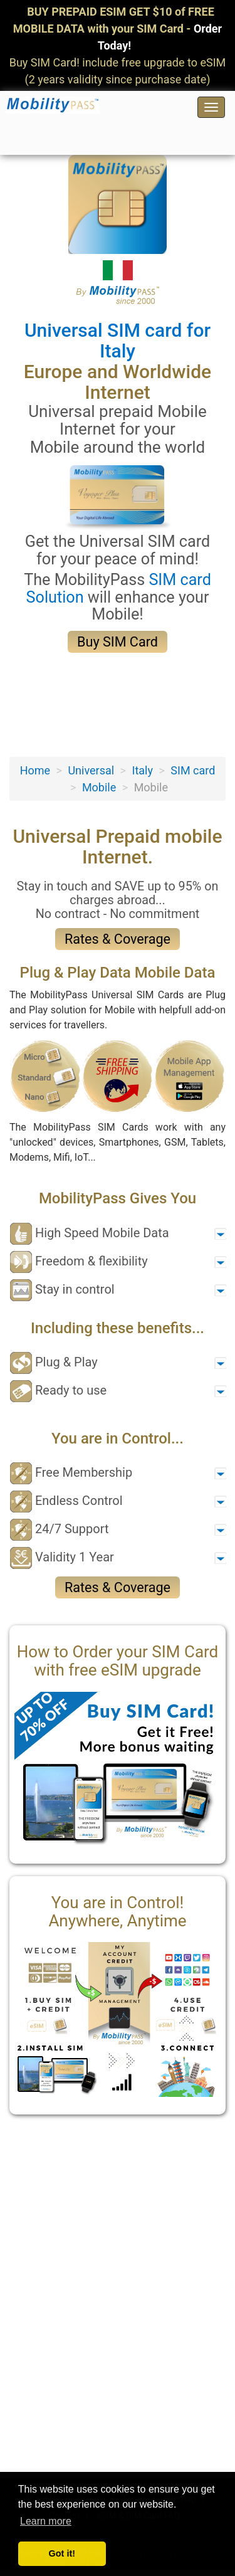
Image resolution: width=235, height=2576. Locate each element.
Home (35, 770)
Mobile (99, 787)
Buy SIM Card (117, 642)
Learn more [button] (45, 2521)
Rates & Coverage (117, 939)
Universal (91, 770)
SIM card (192, 770)
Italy (142, 770)
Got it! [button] (62, 2553)
